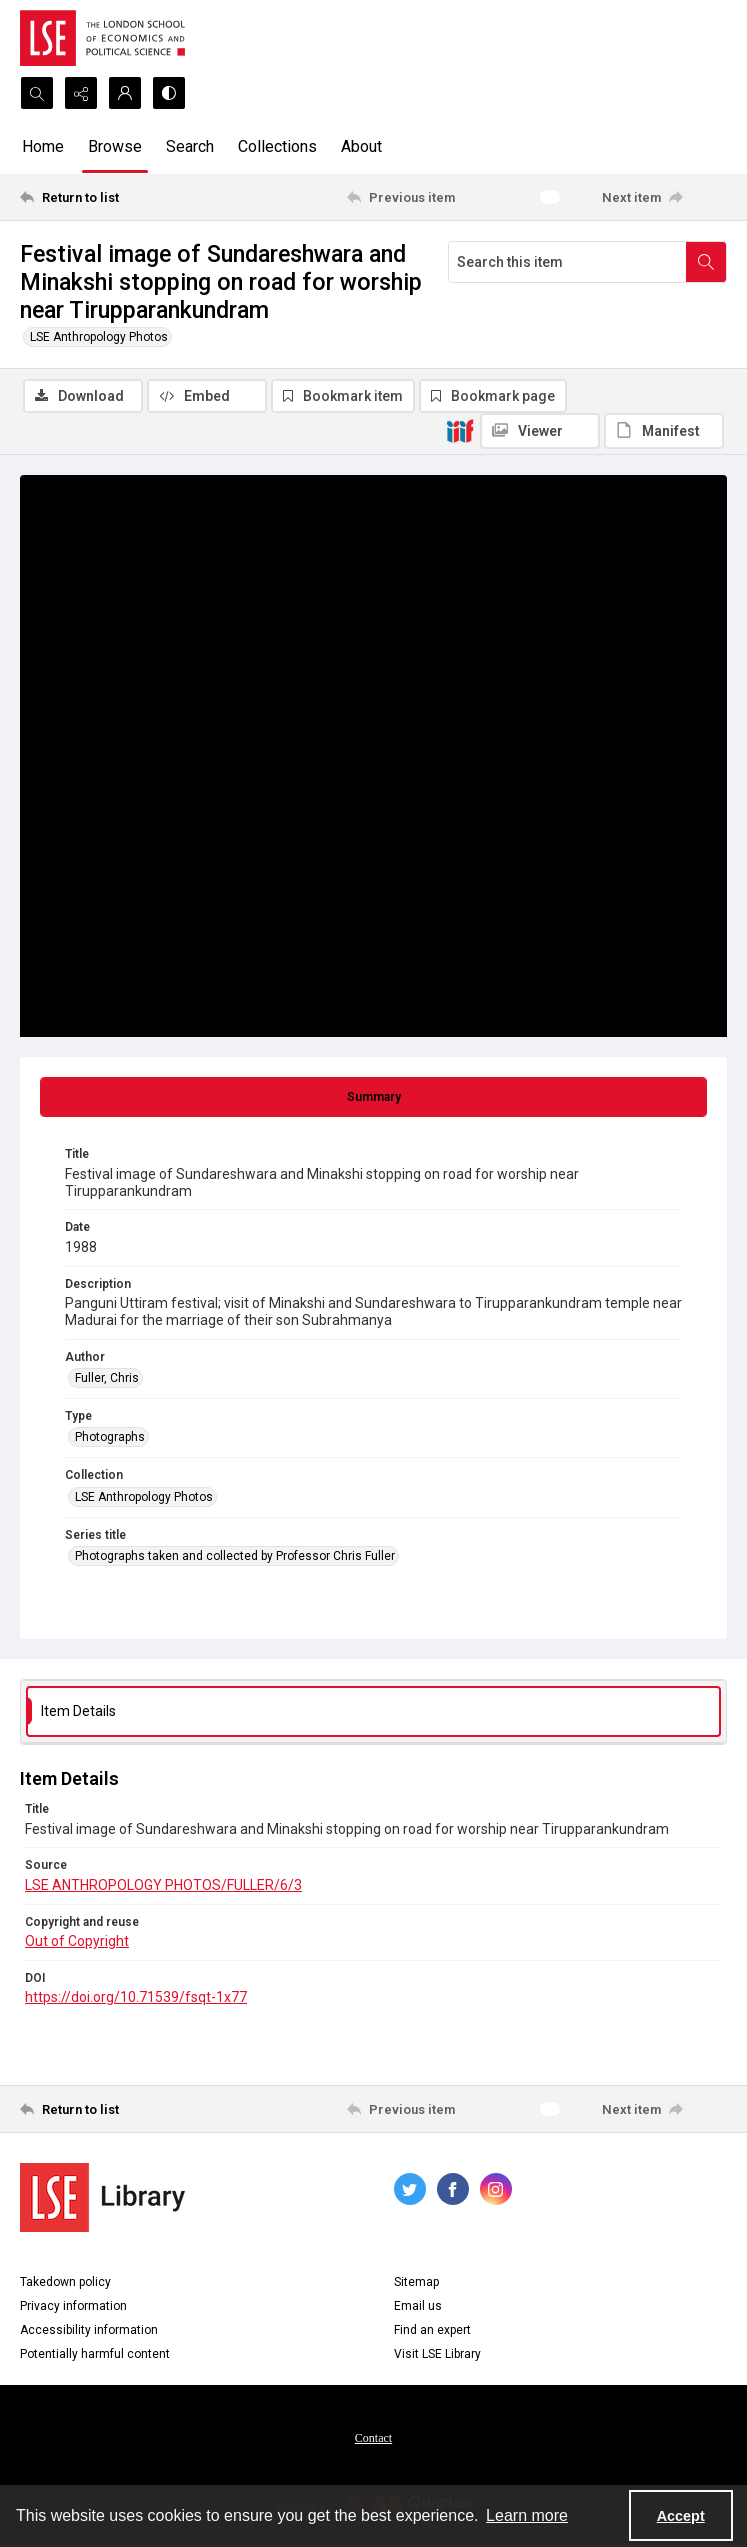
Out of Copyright (77, 1941)
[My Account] (125, 93)
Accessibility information (89, 2330)
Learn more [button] (527, 2515)
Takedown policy (65, 2282)
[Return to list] (112, 197)
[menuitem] (373, 2437)
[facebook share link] (453, 2189)
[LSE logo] (102, 38)
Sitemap (416, 2282)
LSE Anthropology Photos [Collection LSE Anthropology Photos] (144, 1497)
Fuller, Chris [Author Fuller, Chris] (107, 1378)
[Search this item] (567, 262)
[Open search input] (37, 93)
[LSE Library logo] (102, 2197)
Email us (418, 2306)
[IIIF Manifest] (664, 431)
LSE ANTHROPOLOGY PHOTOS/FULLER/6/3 (163, 1885)
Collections (277, 146)
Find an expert (432, 2330)
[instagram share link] (496, 2189)
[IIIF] (460, 430)
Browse (115, 146)
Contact (373, 2438)
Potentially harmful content (95, 2354)
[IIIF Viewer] (540, 431)
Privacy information (73, 2306)
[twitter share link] (410, 2189)
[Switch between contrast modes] (169, 93)
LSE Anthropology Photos (99, 337)
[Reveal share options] (81, 93)
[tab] (373, 1097)
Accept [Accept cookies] (681, 2516)
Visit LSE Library (437, 2354)
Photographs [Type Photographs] (110, 1437)
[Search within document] (706, 262)
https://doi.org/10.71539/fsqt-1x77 (136, 1997)
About (361, 146)
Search (190, 146)
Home (43, 146)
